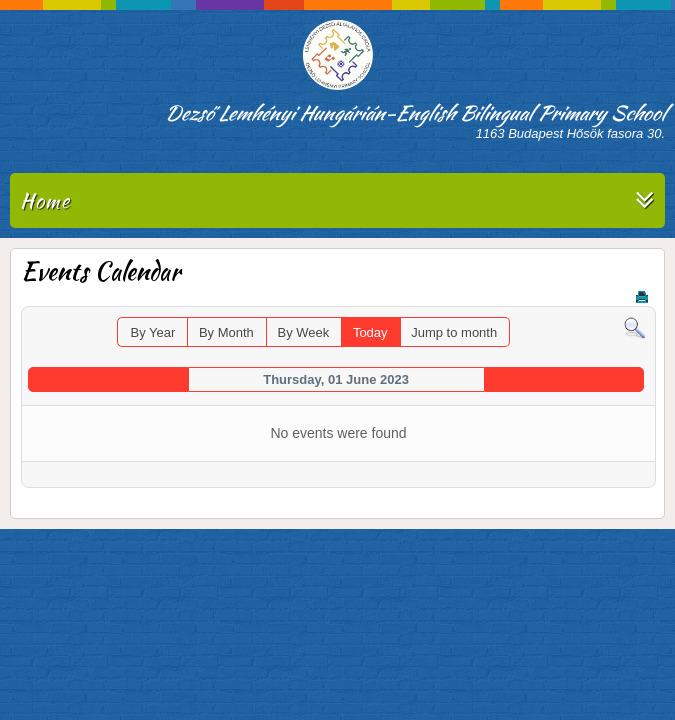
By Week (303, 332)
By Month (226, 332)
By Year (152, 332)
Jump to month (454, 332)
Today (370, 332)
